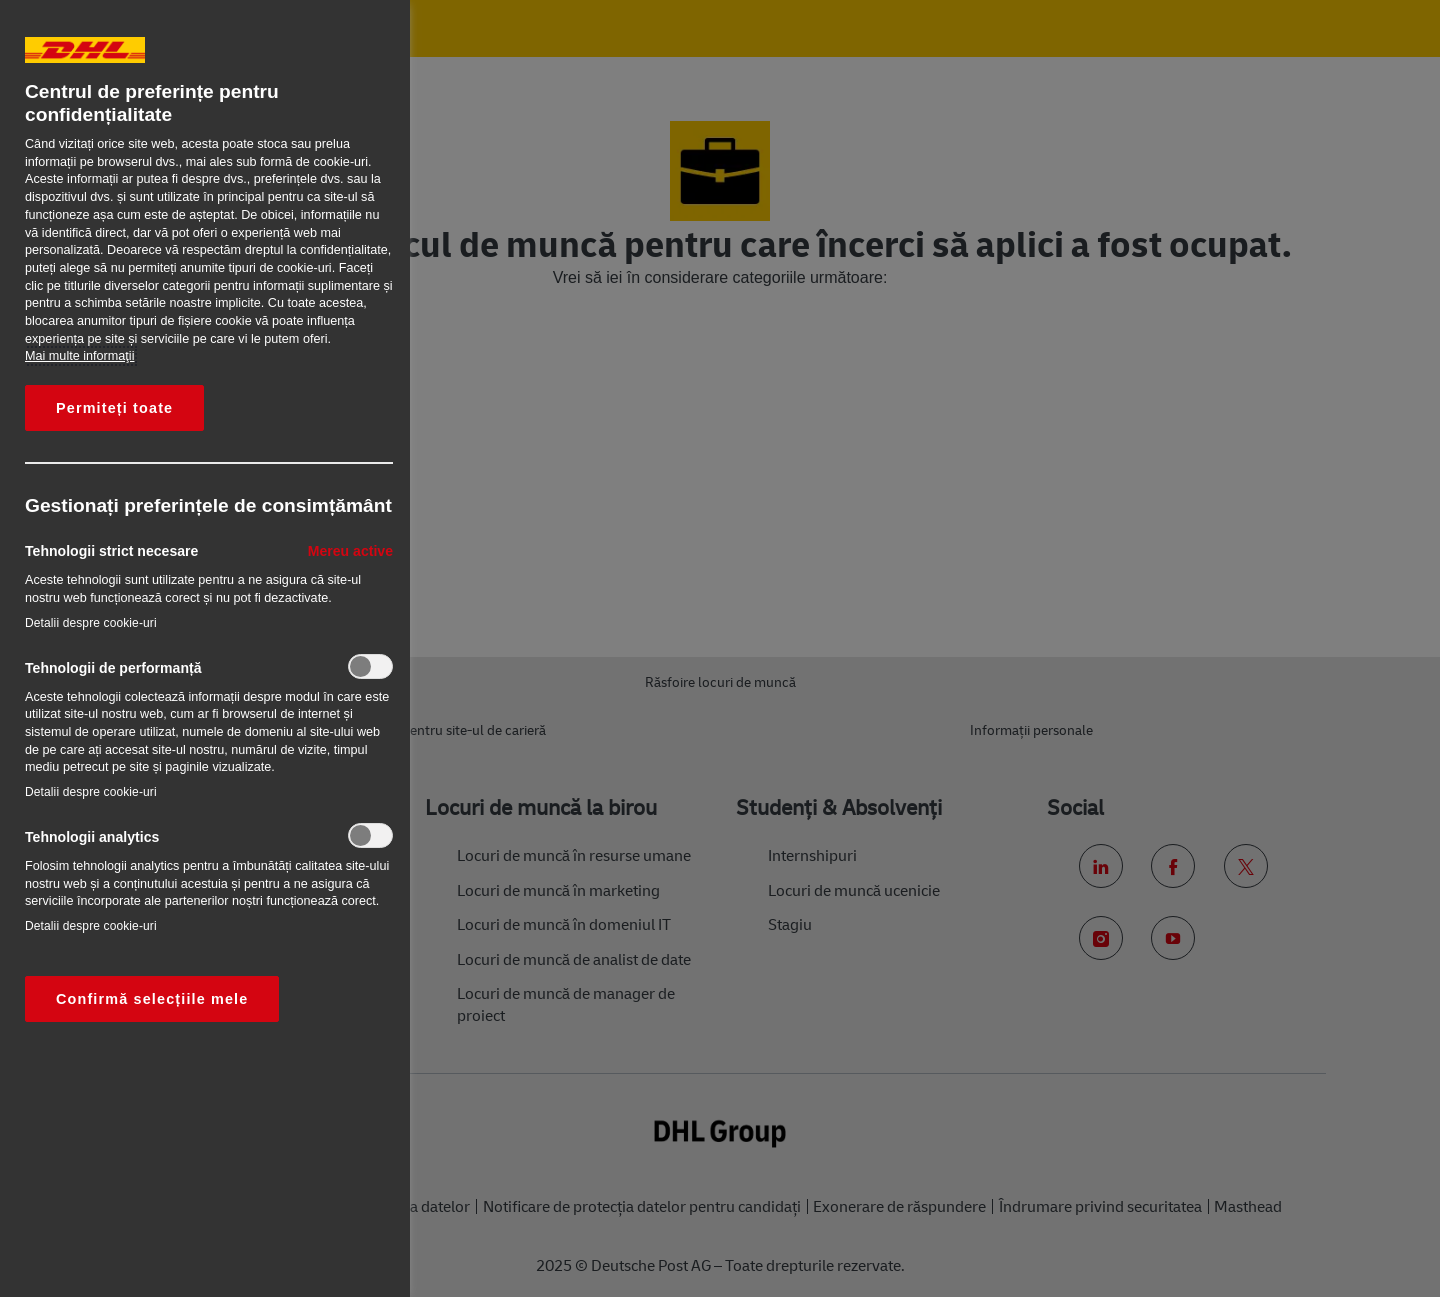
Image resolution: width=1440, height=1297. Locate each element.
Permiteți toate (114, 408)
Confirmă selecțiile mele (152, 999)
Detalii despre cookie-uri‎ (91, 623)
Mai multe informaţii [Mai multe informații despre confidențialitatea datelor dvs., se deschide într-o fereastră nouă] (79, 356)
